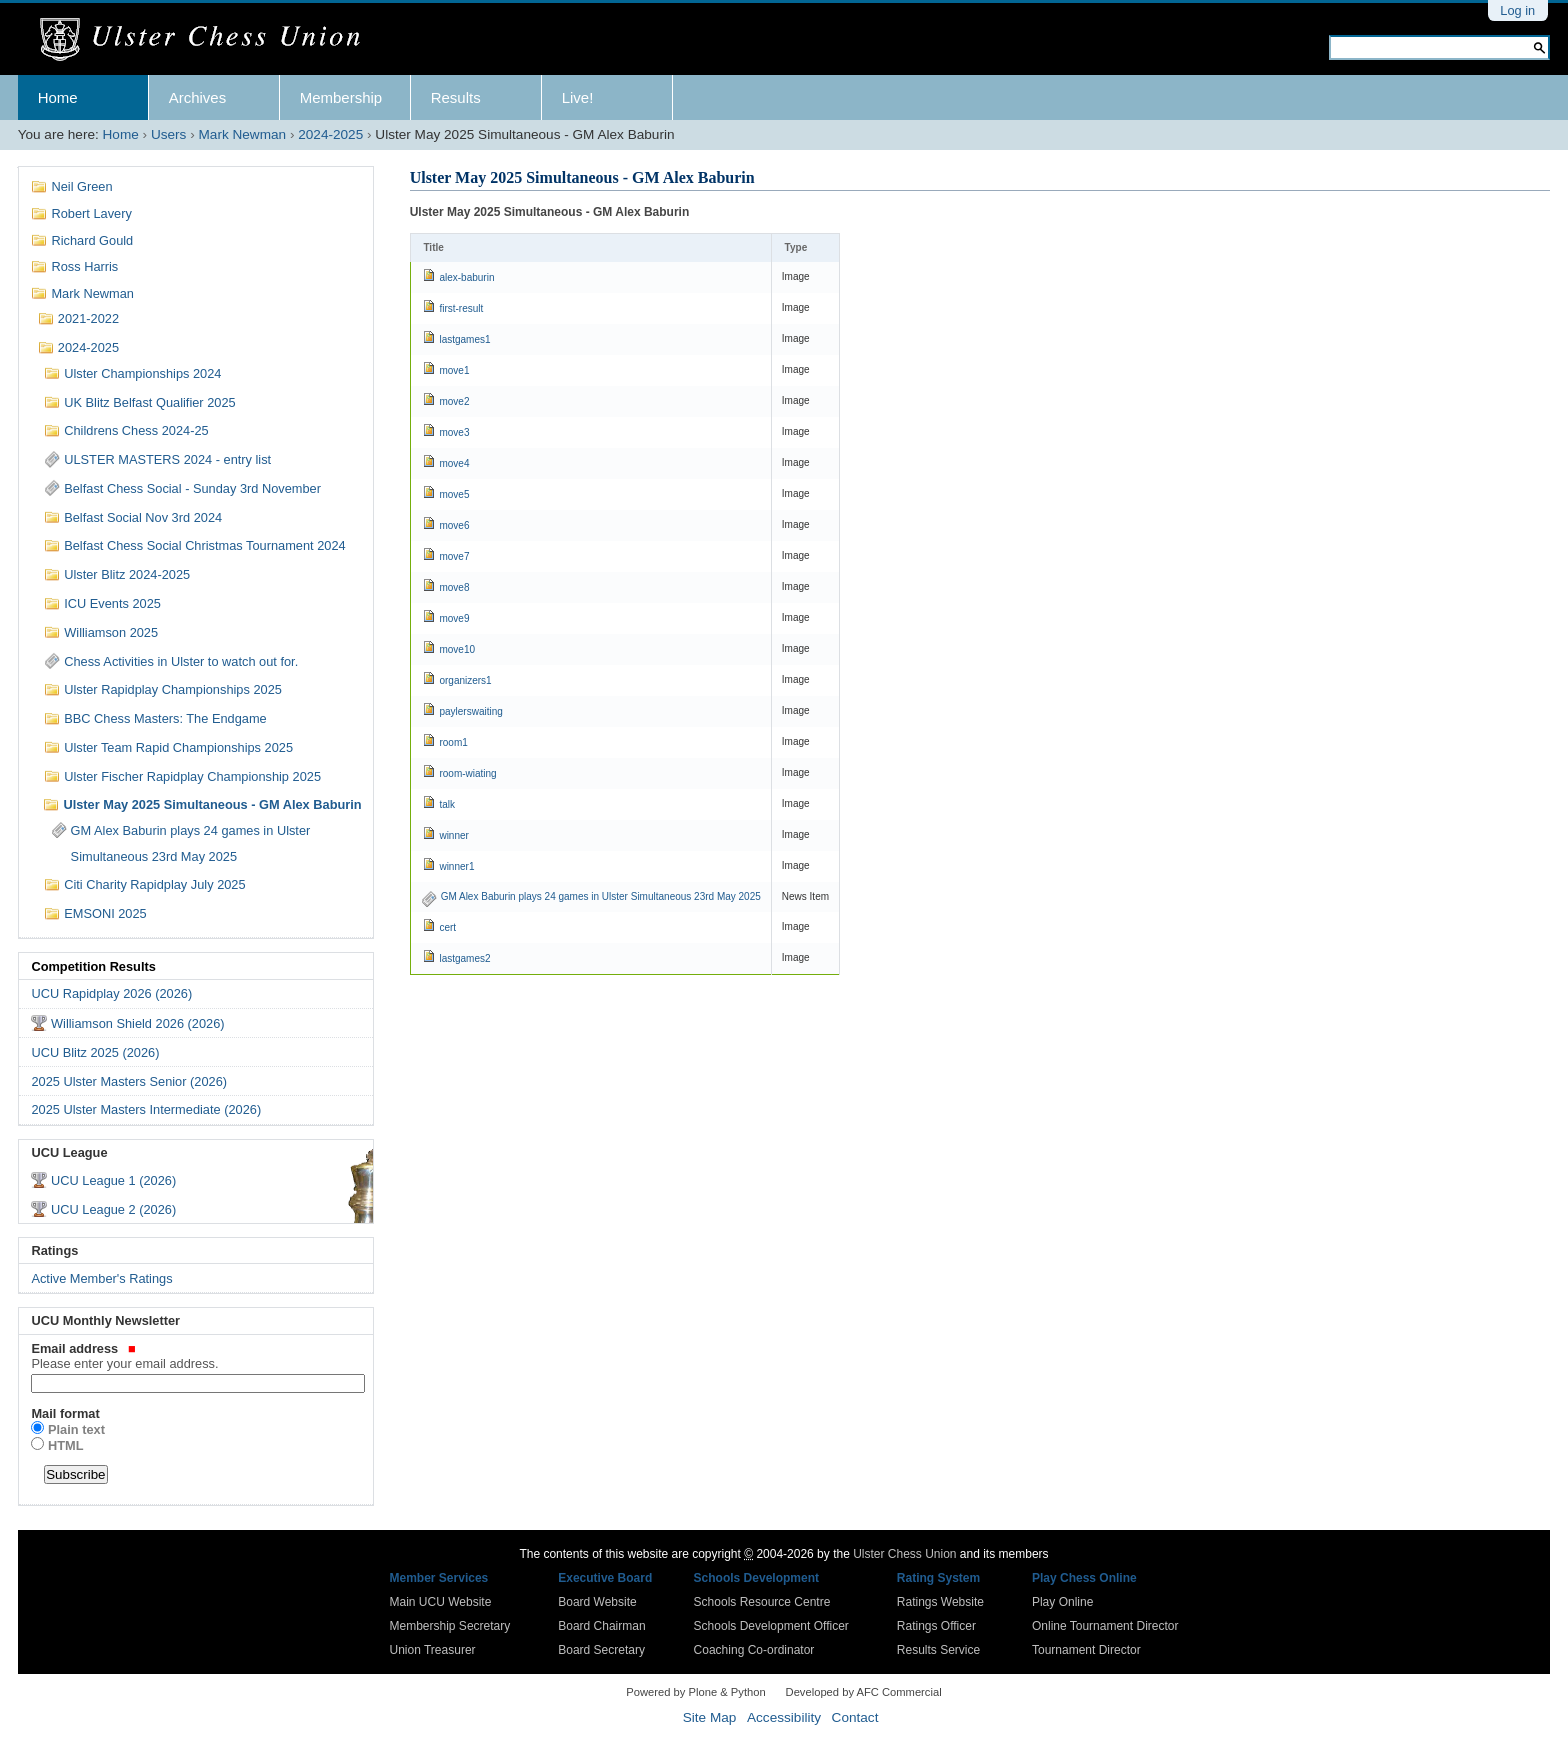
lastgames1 (464, 339)
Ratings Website (940, 1602)
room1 (453, 742)
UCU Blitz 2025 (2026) (95, 1052)
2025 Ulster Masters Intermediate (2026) (146, 1109)
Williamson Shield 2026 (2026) (138, 1023)
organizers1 (465, 680)
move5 (454, 494)
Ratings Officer (936, 1626)
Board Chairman (601, 1626)
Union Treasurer (433, 1650)
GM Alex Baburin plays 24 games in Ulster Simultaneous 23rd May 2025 (601, 896)
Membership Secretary (450, 1626)
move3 (454, 432)
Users (169, 134)
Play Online (1062, 1602)
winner (453, 835)
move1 (454, 370)
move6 (454, 525)
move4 (454, 463)
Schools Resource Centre (762, 1602)
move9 (454, 618)
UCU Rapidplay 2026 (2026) (111, 993)
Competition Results (93, 966)
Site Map (710, 1717)
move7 (454, 556)
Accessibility (784, 1717)
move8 (454, 587)
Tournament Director (1086, 1650)
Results (456, 97)
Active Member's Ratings (101, 1278)
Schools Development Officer (771, 1626)
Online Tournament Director (1105, 1626)
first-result (461, 308)
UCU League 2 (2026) (113, 1209)
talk (447, 804)
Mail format (65, 1413)
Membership (341, 97)
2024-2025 (330, 134)
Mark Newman (243, 134)
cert (447, 927)
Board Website (597, 1602)
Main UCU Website (441, 1602)
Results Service (938, 1650)
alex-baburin (466, 277)
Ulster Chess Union (904, 1554)
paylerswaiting (470, 711)
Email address (195, 1356)
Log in (1517, 10)
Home (58, 97)
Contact (855, 1717)
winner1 (456, 866)
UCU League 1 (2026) (113, 1180)
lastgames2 (464, 958)
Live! (578, 97)
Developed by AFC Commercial (864, 1692)
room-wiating (467, 773)
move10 (457, 649)
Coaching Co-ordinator (754, 1650)
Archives (198, 97)
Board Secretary (601, 1650)
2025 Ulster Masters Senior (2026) (129, 1081)
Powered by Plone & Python (695, 1692)
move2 (454, 401)
